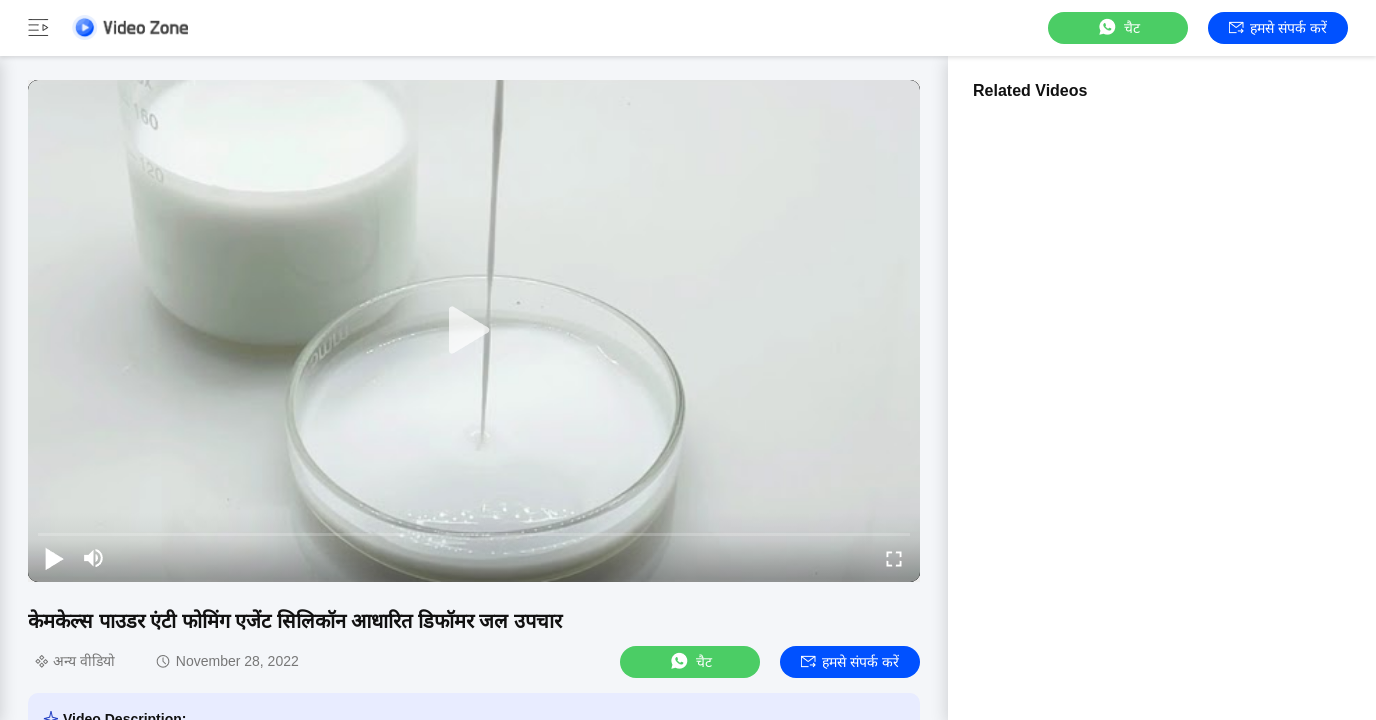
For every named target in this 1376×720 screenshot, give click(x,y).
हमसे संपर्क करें (1278, 28)
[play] (474, 331)
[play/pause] (54, 558)
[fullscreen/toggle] (894, 558)
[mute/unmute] (94, 558)
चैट (1118, 27)
